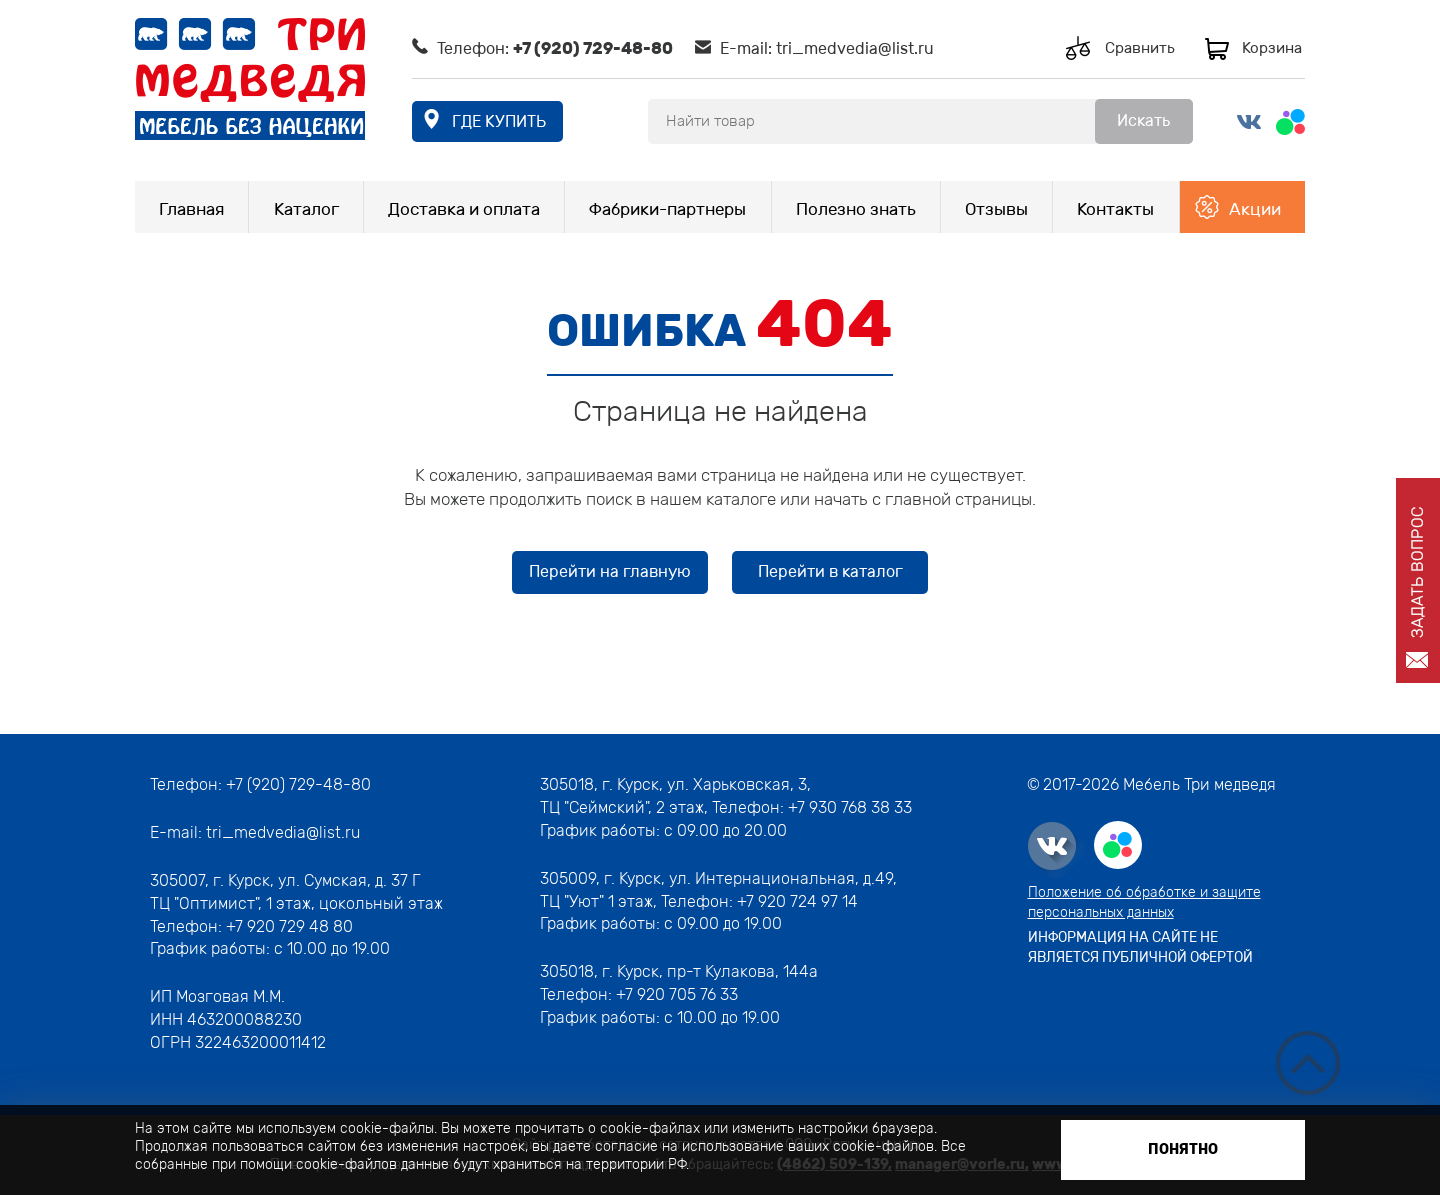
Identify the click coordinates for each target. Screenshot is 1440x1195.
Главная (191, 209)
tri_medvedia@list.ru (855, 48)
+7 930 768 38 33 (850, 807)
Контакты (1115, 209)
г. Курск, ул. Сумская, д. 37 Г (317, 880)
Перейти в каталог (830, 571)
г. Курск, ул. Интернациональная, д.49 (748, 878)
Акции (1255, 209)
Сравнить (1140, 48)
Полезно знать (856, 209)
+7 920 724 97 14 (797, 901)
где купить (499, 121)
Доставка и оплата (464, 209)
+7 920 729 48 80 (289, 926)
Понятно (1183, 1149)
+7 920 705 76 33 (677, 994)
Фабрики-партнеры (667, 209)
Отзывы (996, 209)
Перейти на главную (610, 571)
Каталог (306, 209)
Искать (1143, 120)
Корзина (1272, 48)
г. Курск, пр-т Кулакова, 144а (710, 971)
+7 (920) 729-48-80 (593, 48)
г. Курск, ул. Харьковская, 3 (702, 784)
